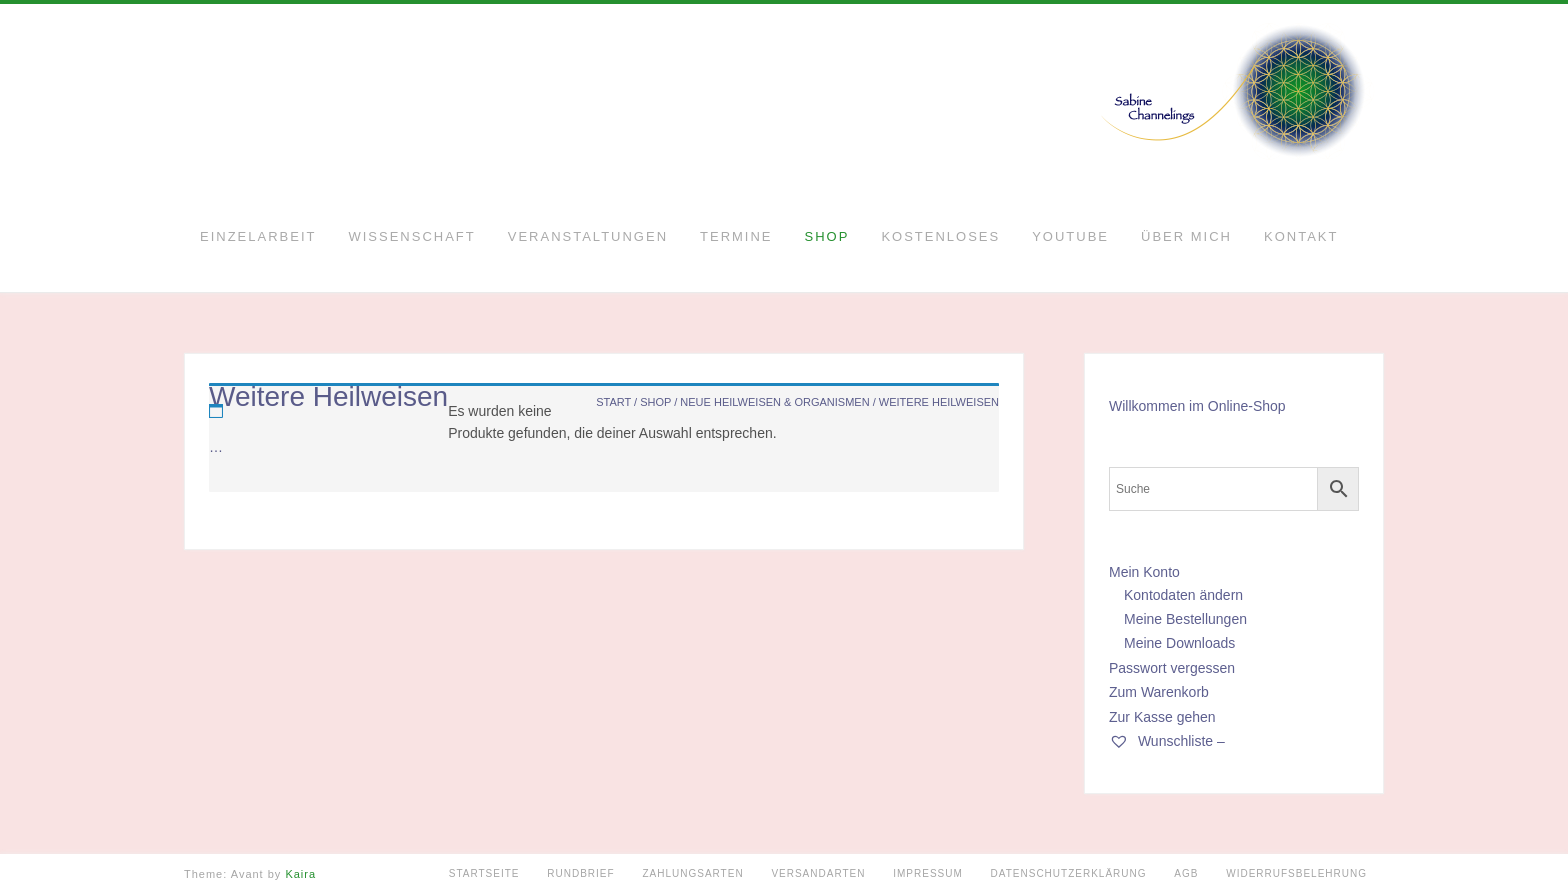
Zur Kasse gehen (1162, 717)
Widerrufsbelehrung (1296, 873)
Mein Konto (1144, 572)
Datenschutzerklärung (1069, 873)
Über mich (1186, 236)
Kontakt (1301, 236)
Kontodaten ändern (1183, 595)
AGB (1186, 873)
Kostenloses (940, 236)
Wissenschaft (411, 236)
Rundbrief (580, 873)
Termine (736, 236)
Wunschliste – (1167, 741)
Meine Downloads (1179, 643)
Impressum (928, 873)
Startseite (484, 873)
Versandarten (818, 873)
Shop (827, 236)
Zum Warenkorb (1159, 692)
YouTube (1070, 236)
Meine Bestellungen (1185, 619)
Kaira (300, 874)
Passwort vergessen (1172, 668)
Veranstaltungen (588, 236)
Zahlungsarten (692, 873)
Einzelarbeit (258, 236)
